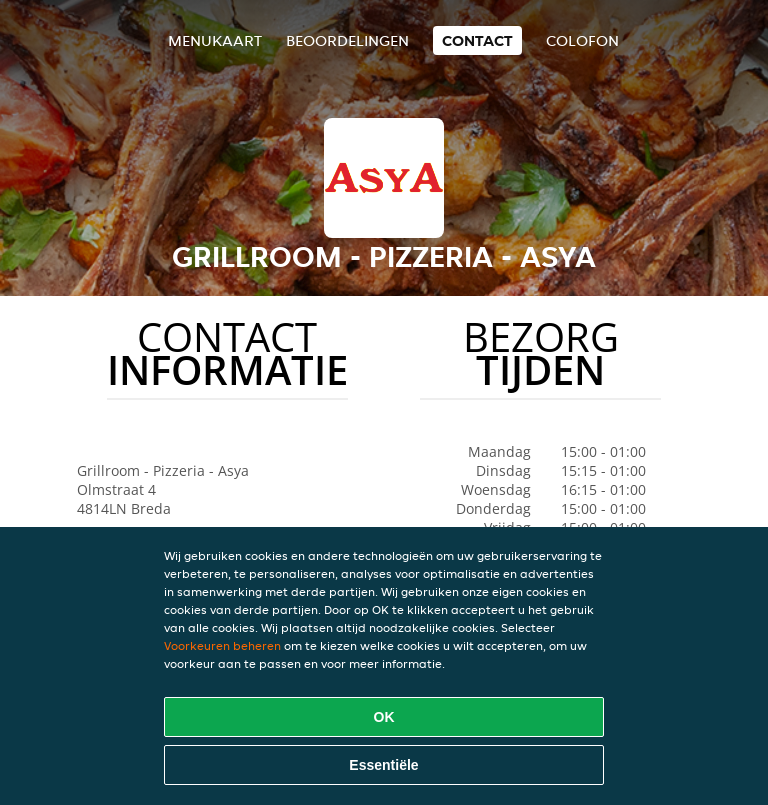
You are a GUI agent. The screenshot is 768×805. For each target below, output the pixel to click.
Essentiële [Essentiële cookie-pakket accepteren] (383, 765)
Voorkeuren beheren (222, 645)
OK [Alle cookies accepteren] (384, 717)
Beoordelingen (347, 40)
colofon (582, 40)
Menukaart (215, 40)
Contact (477, 40)
